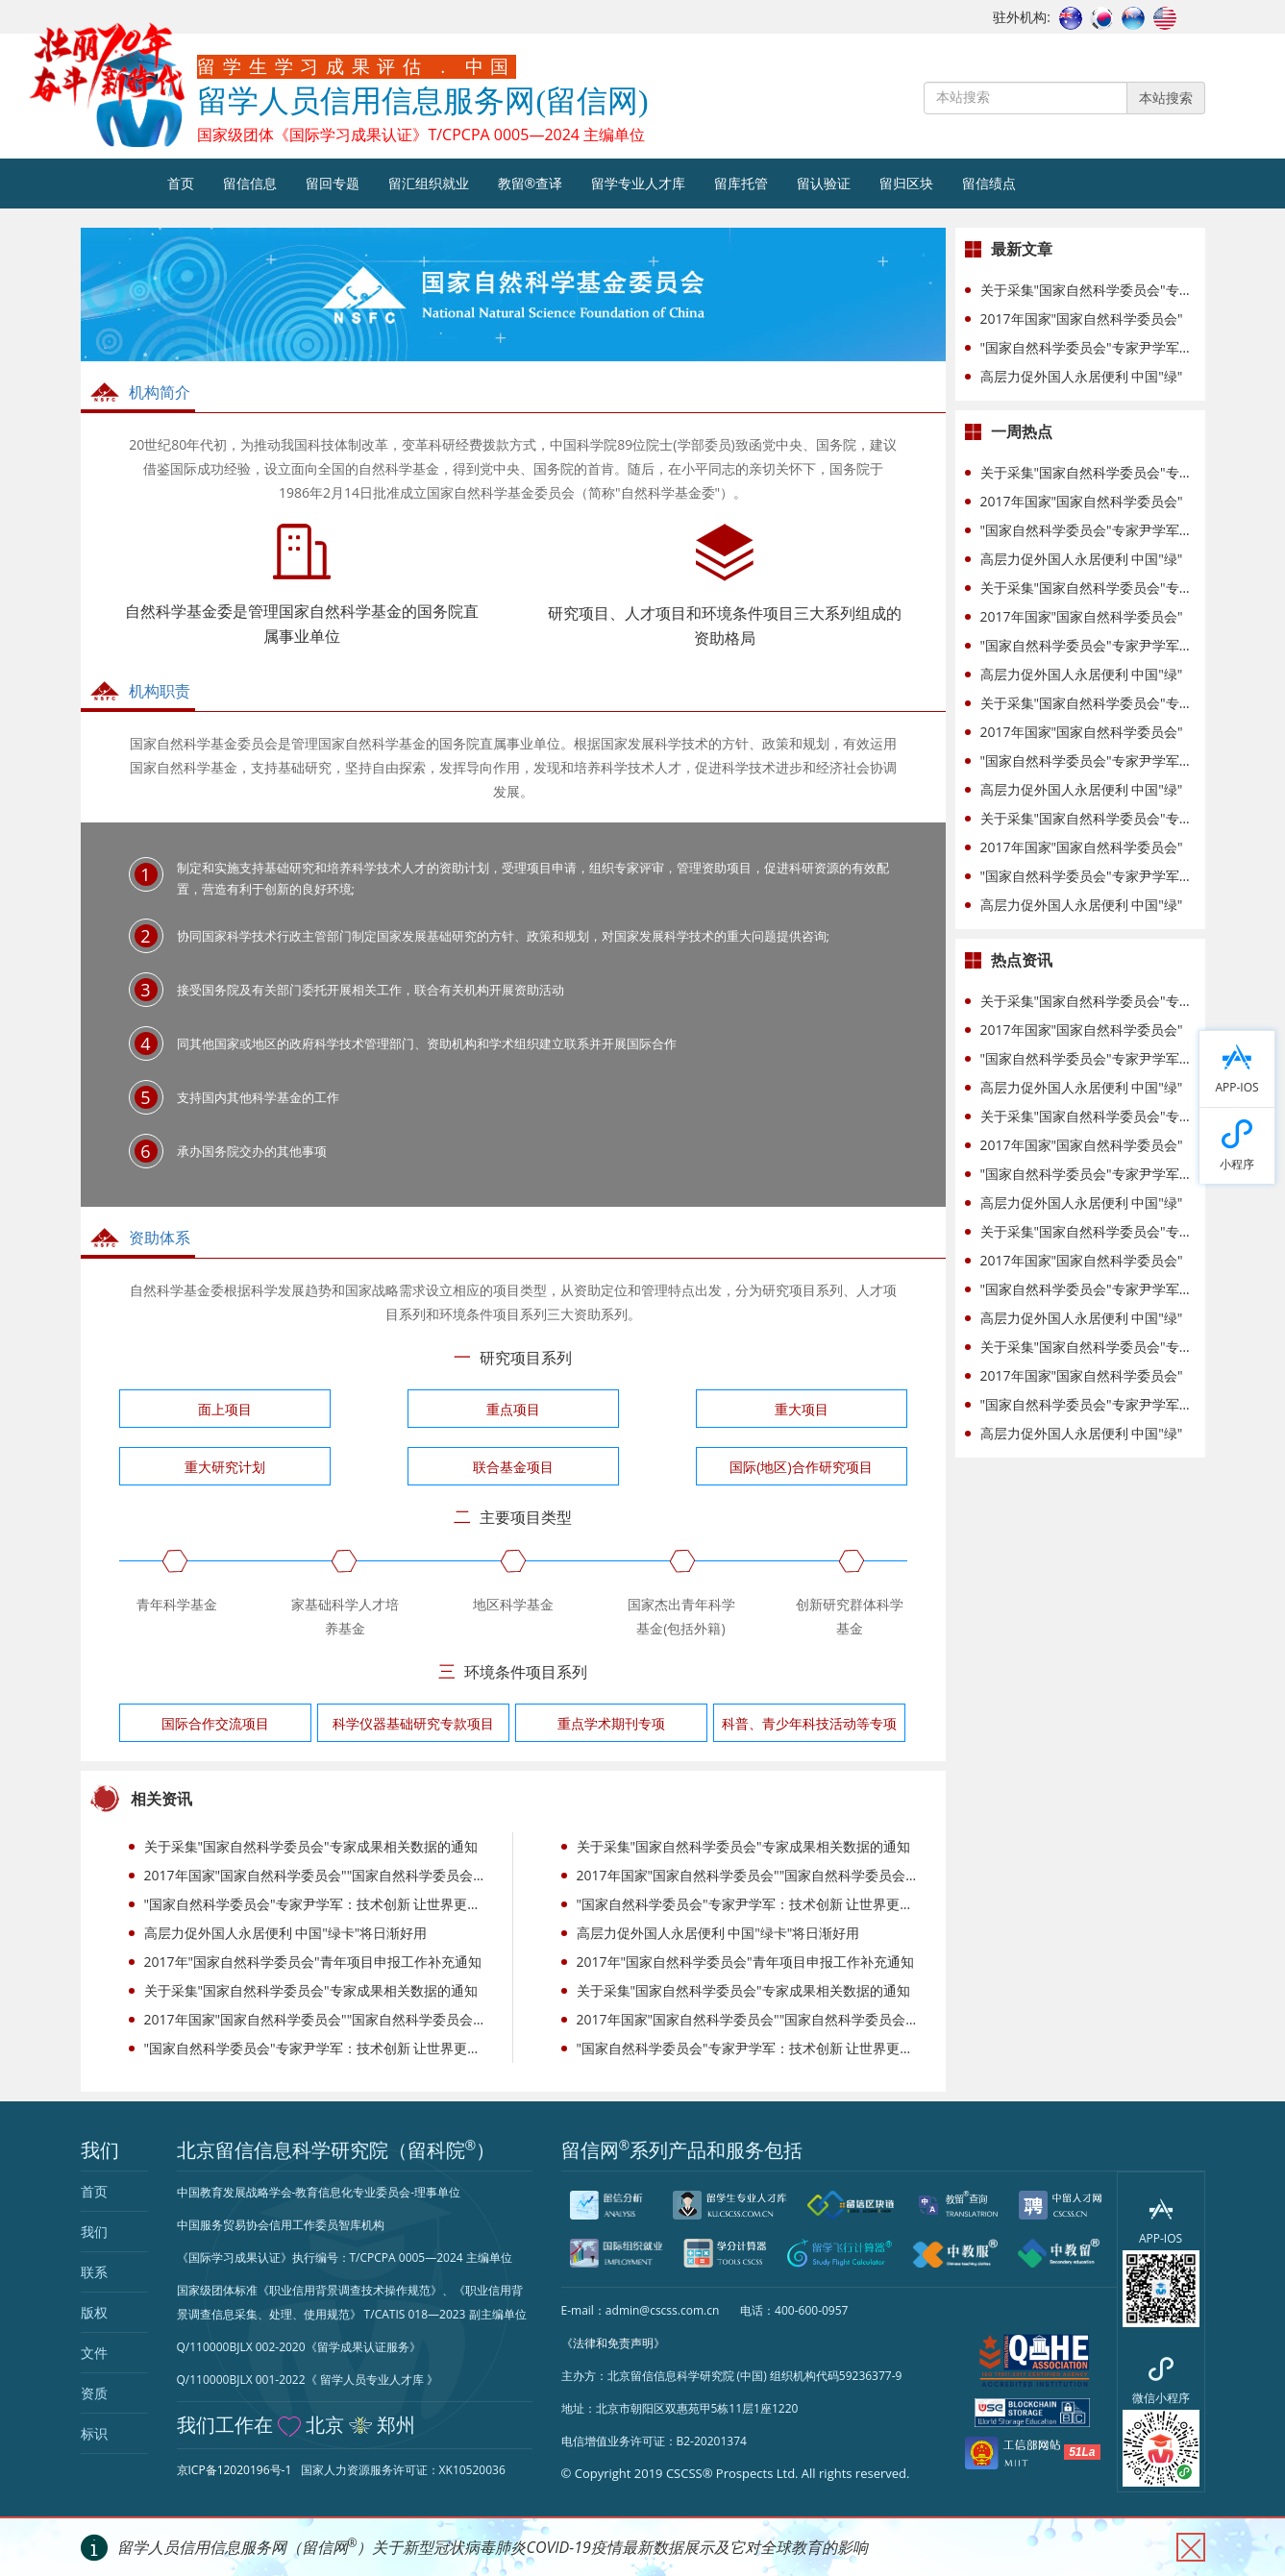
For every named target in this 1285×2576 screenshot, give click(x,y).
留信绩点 (989, 183)
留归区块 (906, 183)
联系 (94, 2272)
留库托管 (741, 183)
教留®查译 (530, 183)
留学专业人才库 (638, 183)
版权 (94, 2312)
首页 (180, 183)
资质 (94, 2393)
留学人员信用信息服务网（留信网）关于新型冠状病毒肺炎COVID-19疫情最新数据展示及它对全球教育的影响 (492, 2547)
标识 (94, 2433)
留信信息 (250, 183)
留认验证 (824, 183)
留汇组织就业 (428, 183)
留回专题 (332, 183)
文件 (94, 2352)
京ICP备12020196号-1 (234, 2470)
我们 (94, 2231)
